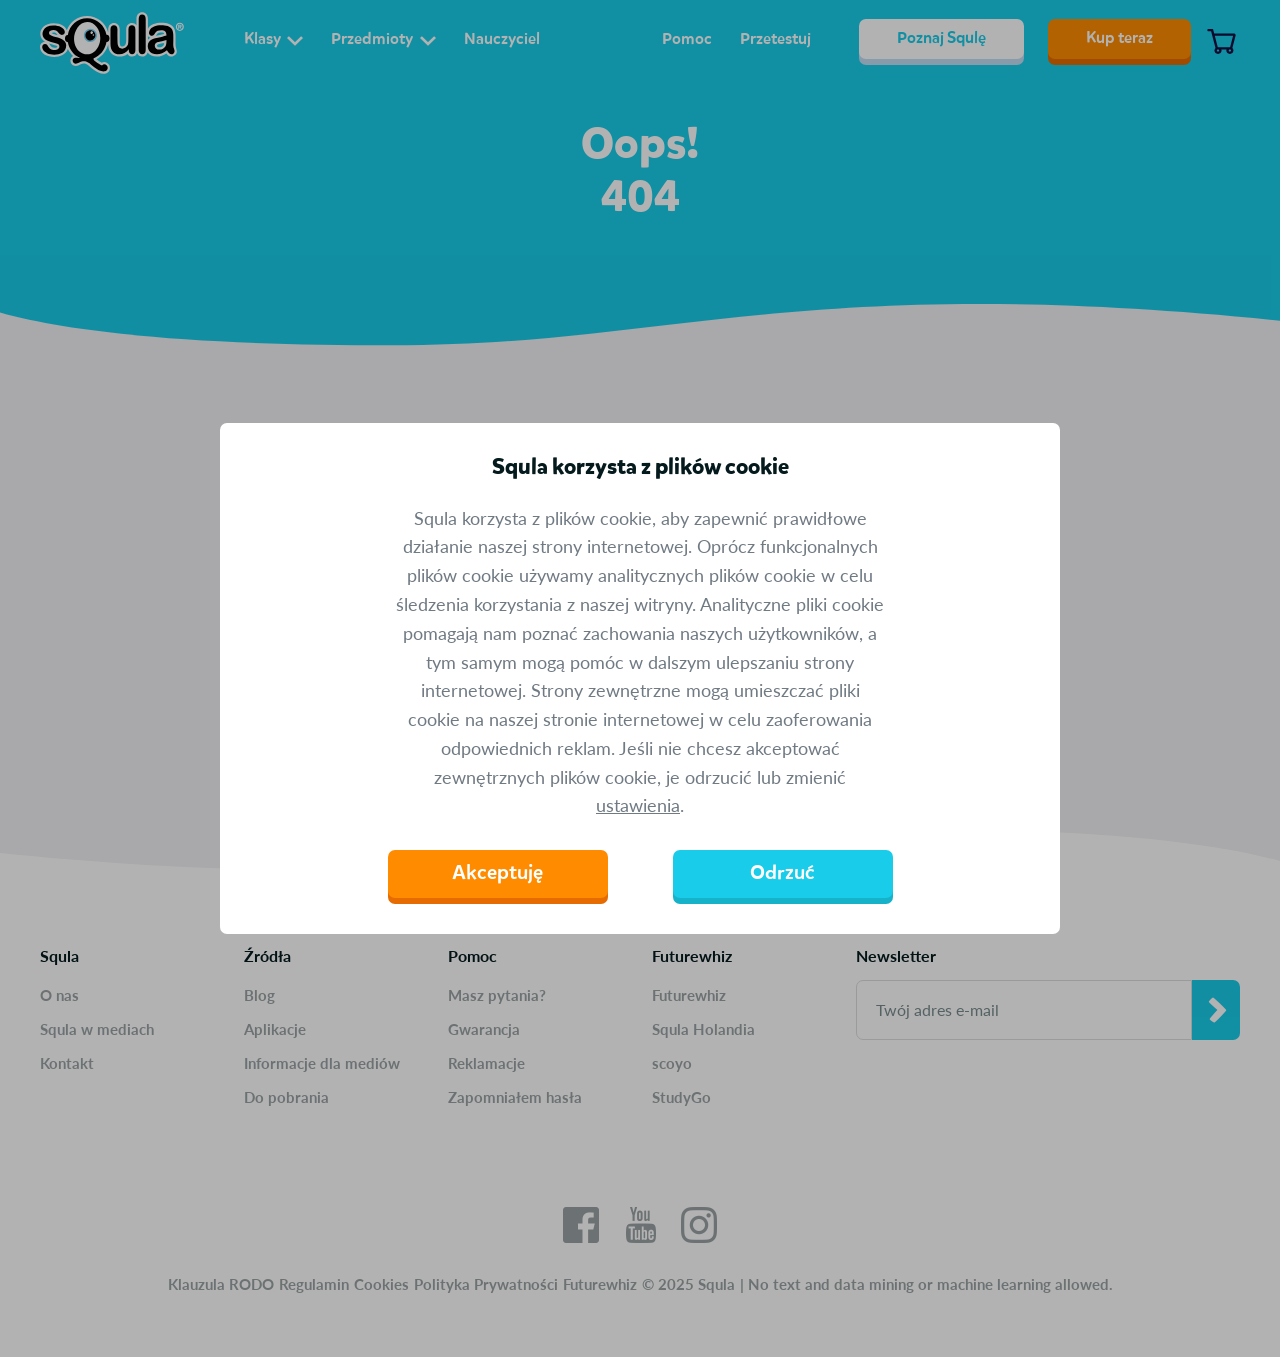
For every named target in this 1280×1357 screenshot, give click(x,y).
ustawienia (638, 805)
